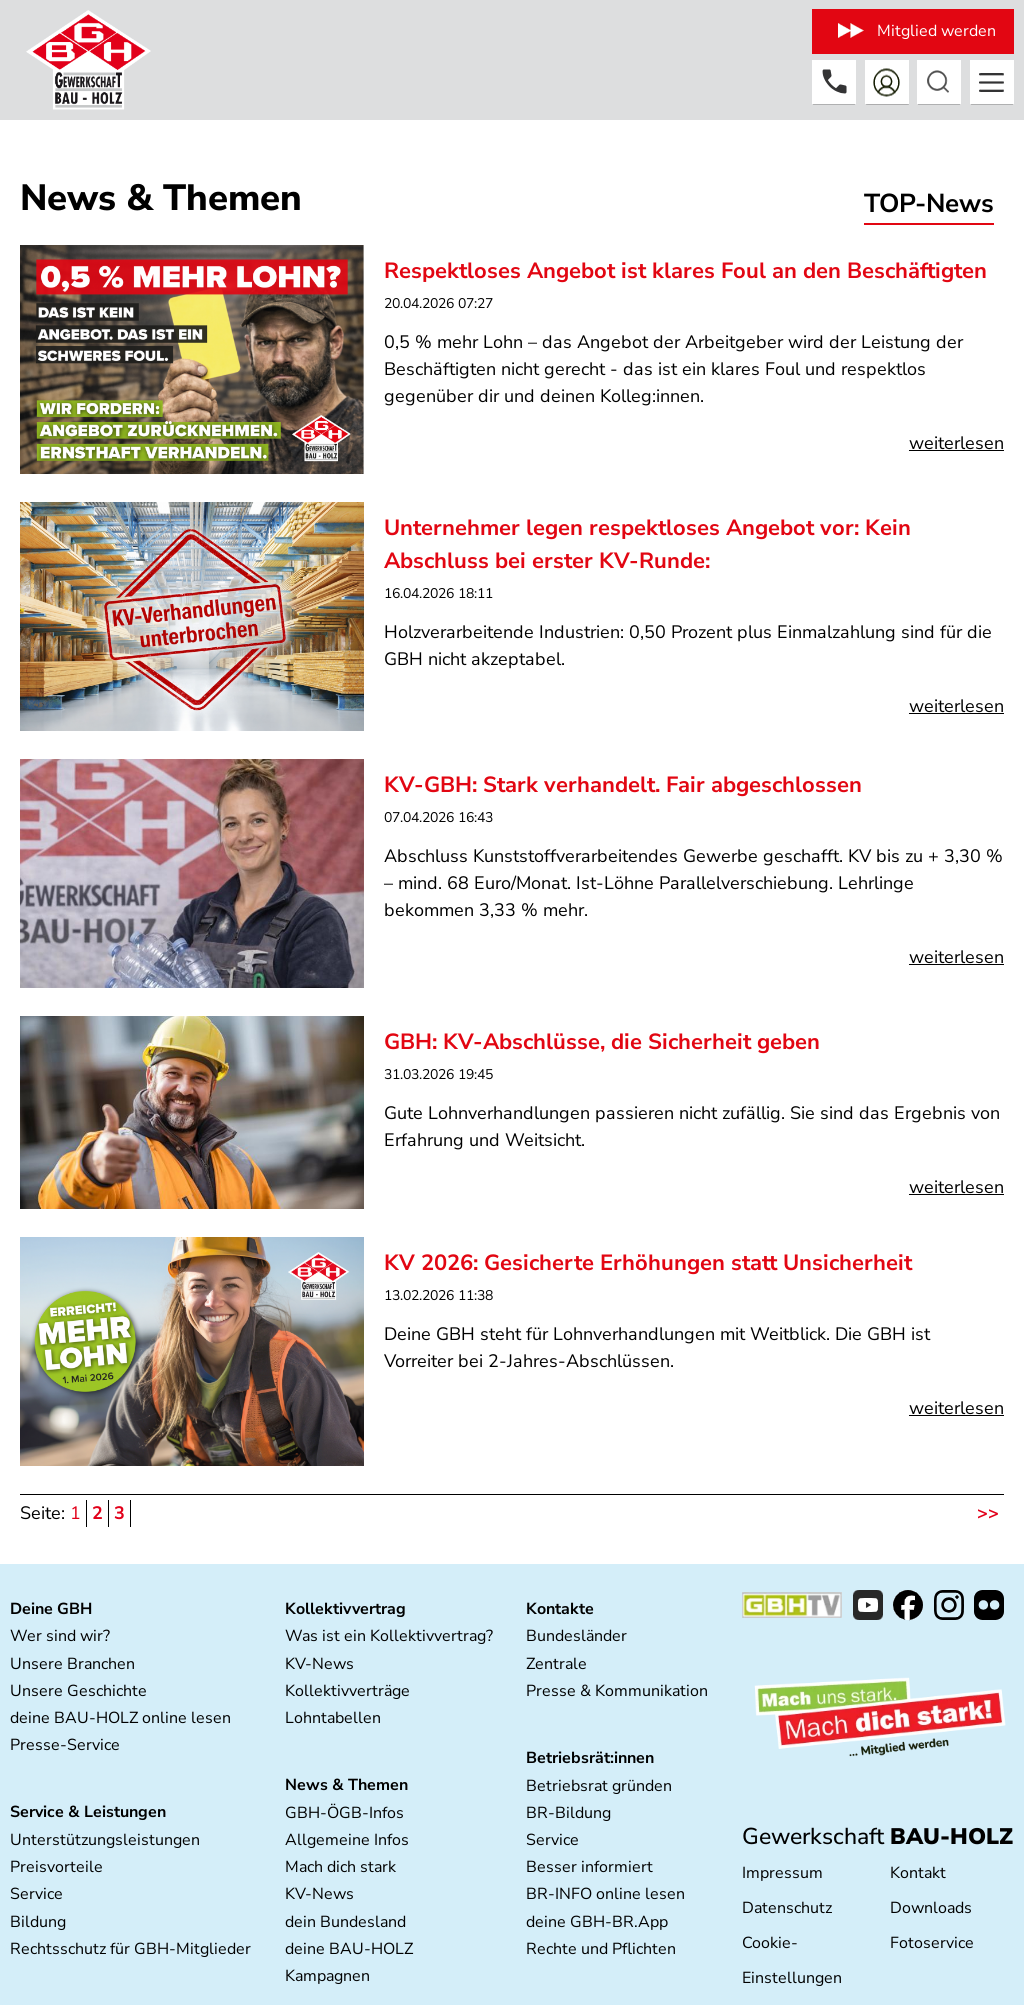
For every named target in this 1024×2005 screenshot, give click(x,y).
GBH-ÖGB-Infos (344, 1813)
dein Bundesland (345, 1922)
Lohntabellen (333, 1718)
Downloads (931, 1908)
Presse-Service (65, 1745)
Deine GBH (51, 1609)
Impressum (782, 1873)
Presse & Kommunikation (617, 1691)
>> (988, 1513)
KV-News (319, 1664)
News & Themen (346, 1785)
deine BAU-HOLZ (349, 1949)
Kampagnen (327, 1976)
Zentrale (556, 1664)
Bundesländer (576, 1636)
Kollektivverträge (347, 1691)
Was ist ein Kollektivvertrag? (389, 1636)
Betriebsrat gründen (599, 1786)
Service (36, 1894)
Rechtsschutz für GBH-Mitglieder (130, 1949)
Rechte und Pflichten (601, 1949)
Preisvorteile (56, 1867)
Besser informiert (589, 1867)
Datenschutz (787, 1908)
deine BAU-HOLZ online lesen (120, 1718)
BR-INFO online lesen (605, 1894)
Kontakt (918, 1873)
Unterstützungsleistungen (105, 1840)
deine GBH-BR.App (597, 1922)
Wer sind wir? (60, 1636)
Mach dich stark (340, 1867)
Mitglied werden (936, 31)
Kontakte (560, 1609)
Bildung (38, 1922)
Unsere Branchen (72, 1664)
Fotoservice (932, 1943)
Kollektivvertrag (345, 1609)
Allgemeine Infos (347, 1840)
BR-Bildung (568, 1813)
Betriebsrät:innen (590, 1758)
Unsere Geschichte (78, 1691)
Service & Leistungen (88, 1812)
